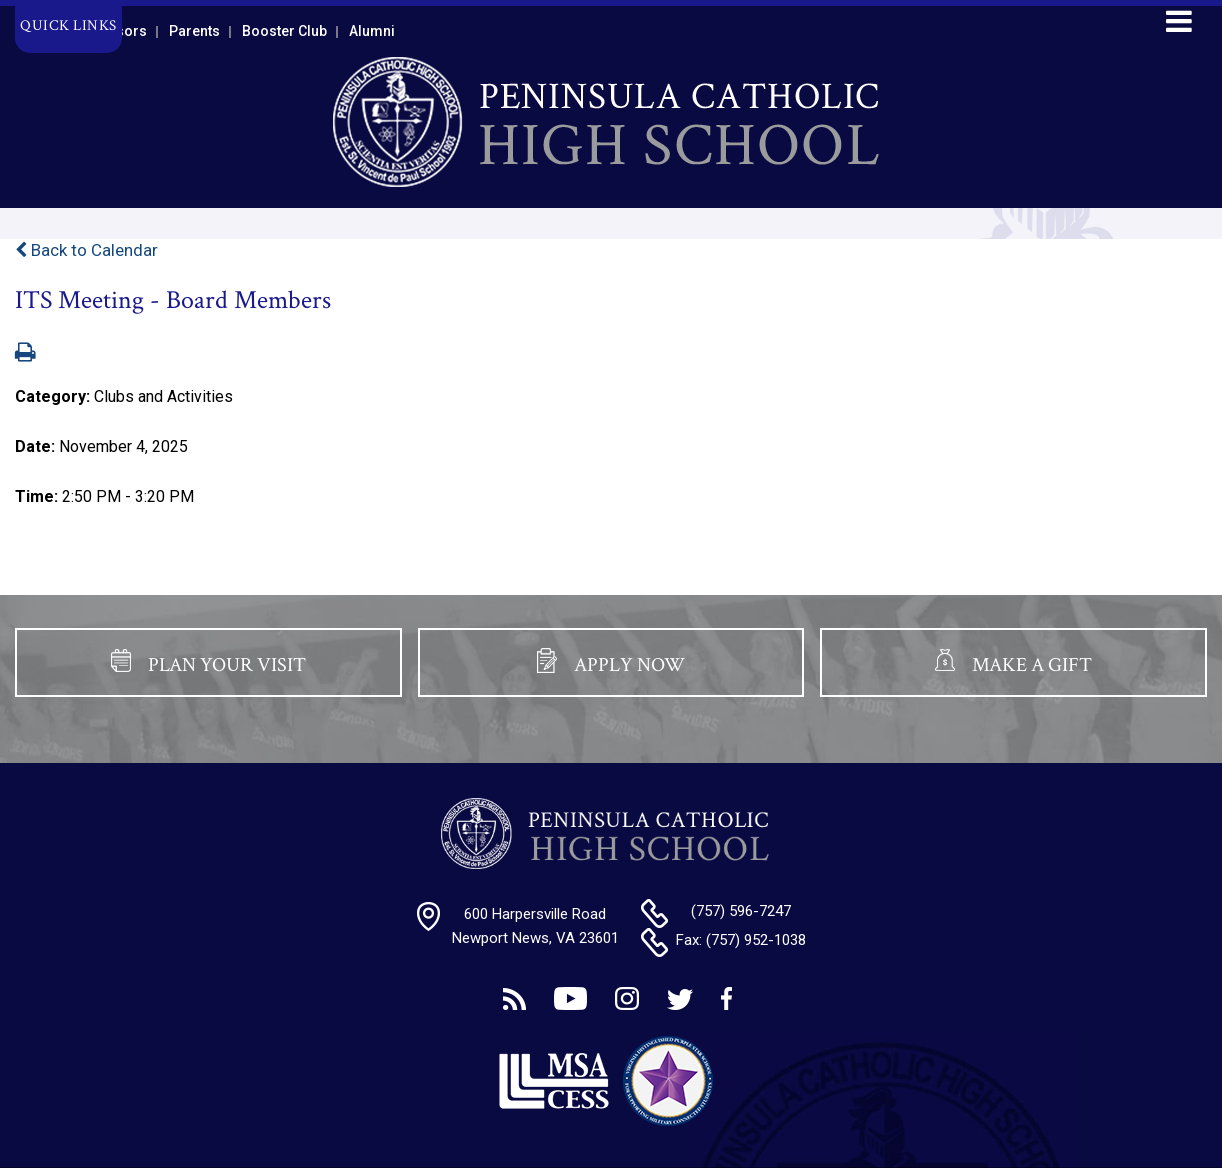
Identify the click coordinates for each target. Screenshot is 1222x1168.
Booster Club (284, 31)
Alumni (372, 31)
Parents (194, 31)
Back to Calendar (86, 250)
